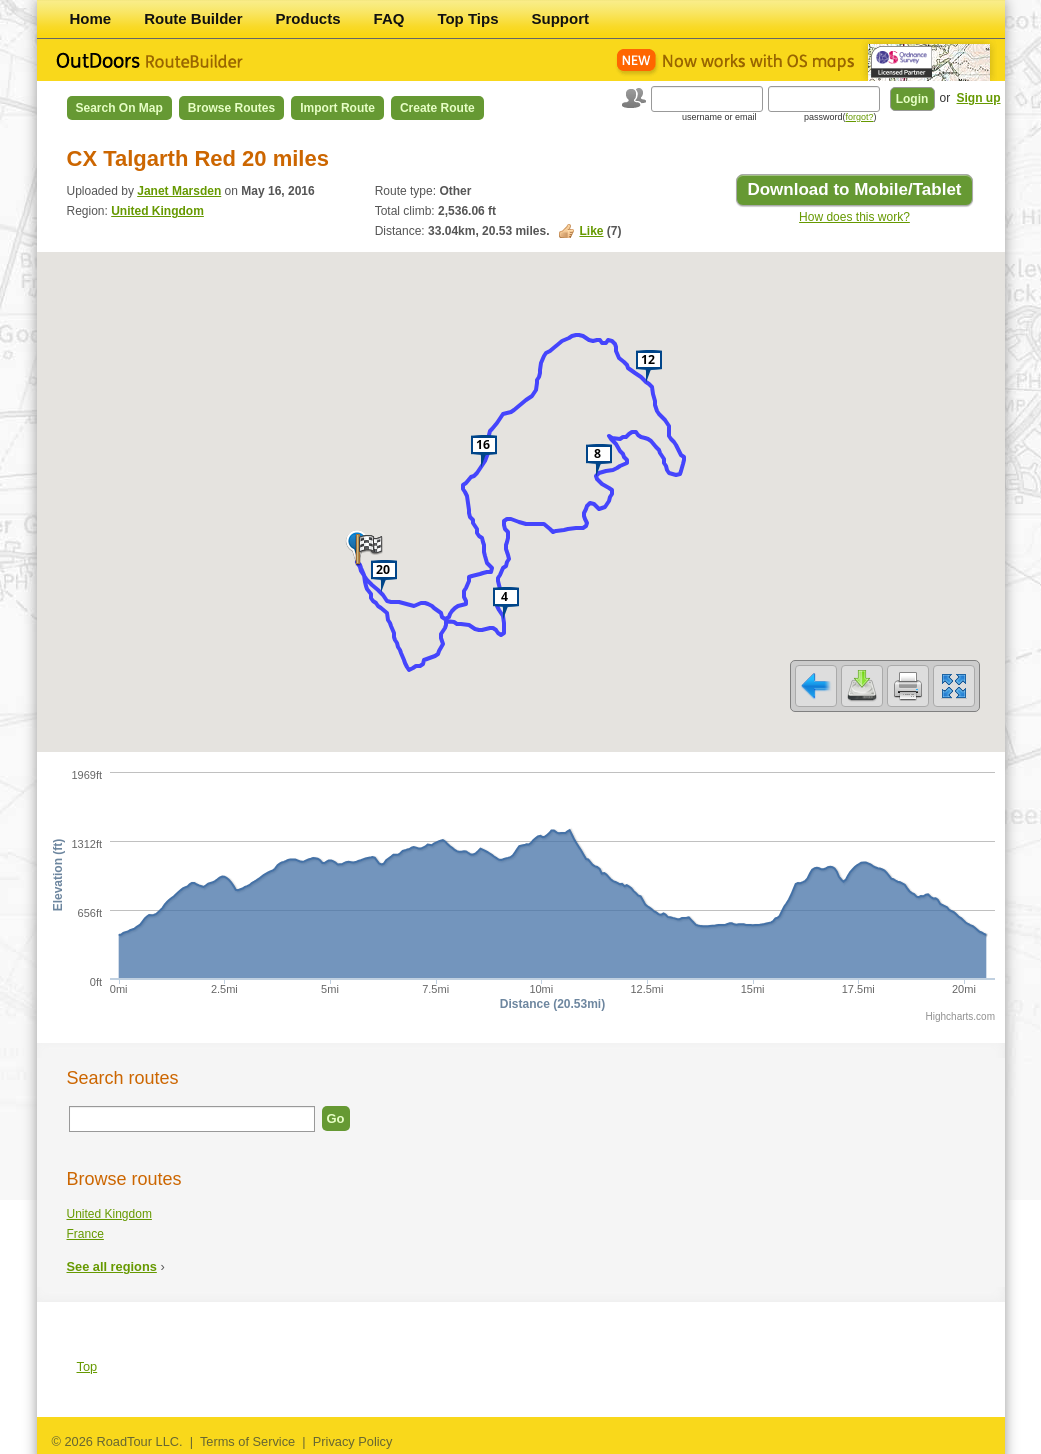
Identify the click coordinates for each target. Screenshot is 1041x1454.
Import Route (337, 108)
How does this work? (854, 217)
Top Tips (467, 18)
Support (561, 18)
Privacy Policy (353, 1441)
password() (840, 117)
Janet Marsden (179, 191)
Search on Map (119, 108)
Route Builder (193, 18)
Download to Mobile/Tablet (854, 189)
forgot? (859, 117)
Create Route (437, 108)
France (85, 1234)
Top (87, 1366)
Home (91, 18)
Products (308, 18)
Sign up (979, 98)
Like (591, 231)
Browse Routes (231, 108)
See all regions (112, 1266)
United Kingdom (157, 211)
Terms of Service (247, 1441)
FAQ (389, 18)
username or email (719, 117)
